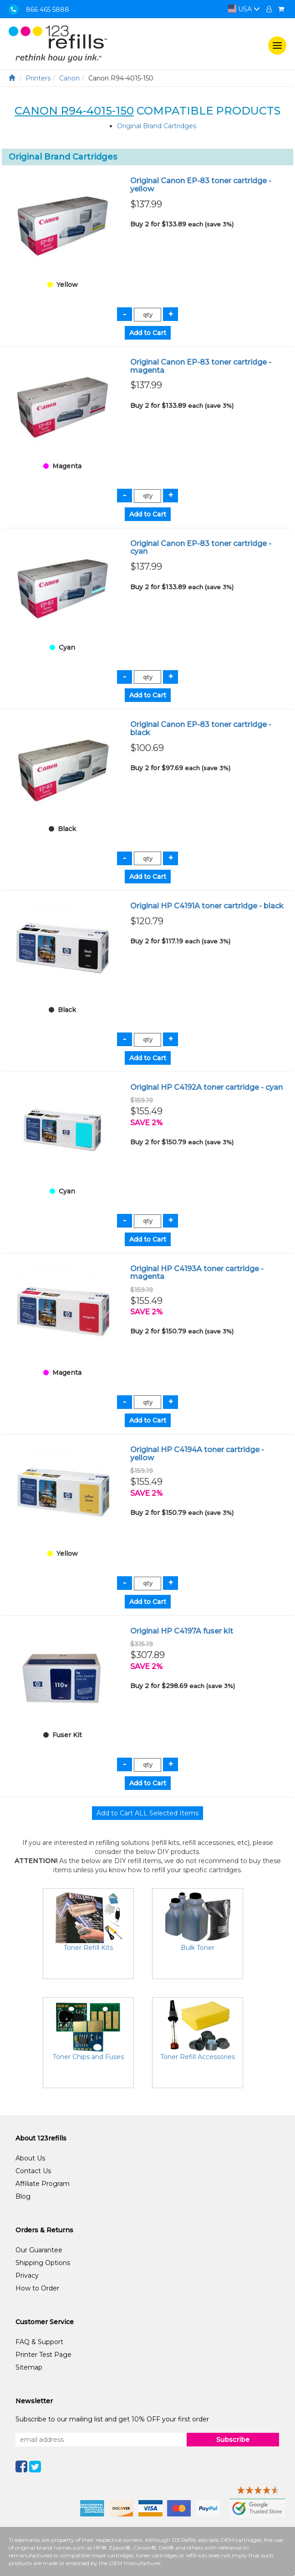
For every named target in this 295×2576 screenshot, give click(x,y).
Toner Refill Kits (88, 1948)
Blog (23, 2196)
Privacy (27, 2275)
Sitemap (28, 2367)
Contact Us (33, 2171)
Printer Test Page (43, 2354)
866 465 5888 (47, 9)
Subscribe (232, 2440)
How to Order (37, 2288)
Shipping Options (42, 2263)
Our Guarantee (38, 2250)
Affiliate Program (42, 2184)
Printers (38, 78)
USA (244, 9)
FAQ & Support (39, 2342)
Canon (69, 78)
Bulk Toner (197, 1948)
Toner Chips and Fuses (88, 2057)
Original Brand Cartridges (156, 126)
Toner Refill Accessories (197, 2057)
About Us (30, 2158)
